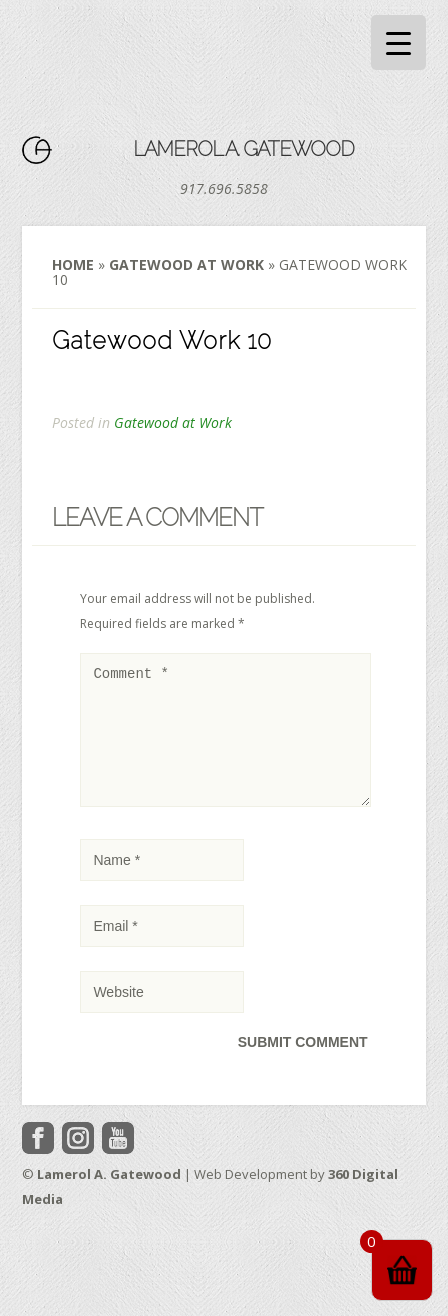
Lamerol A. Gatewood (243, 149)
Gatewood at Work (186, 264)
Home (73, 264)
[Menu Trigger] (398, 42)
